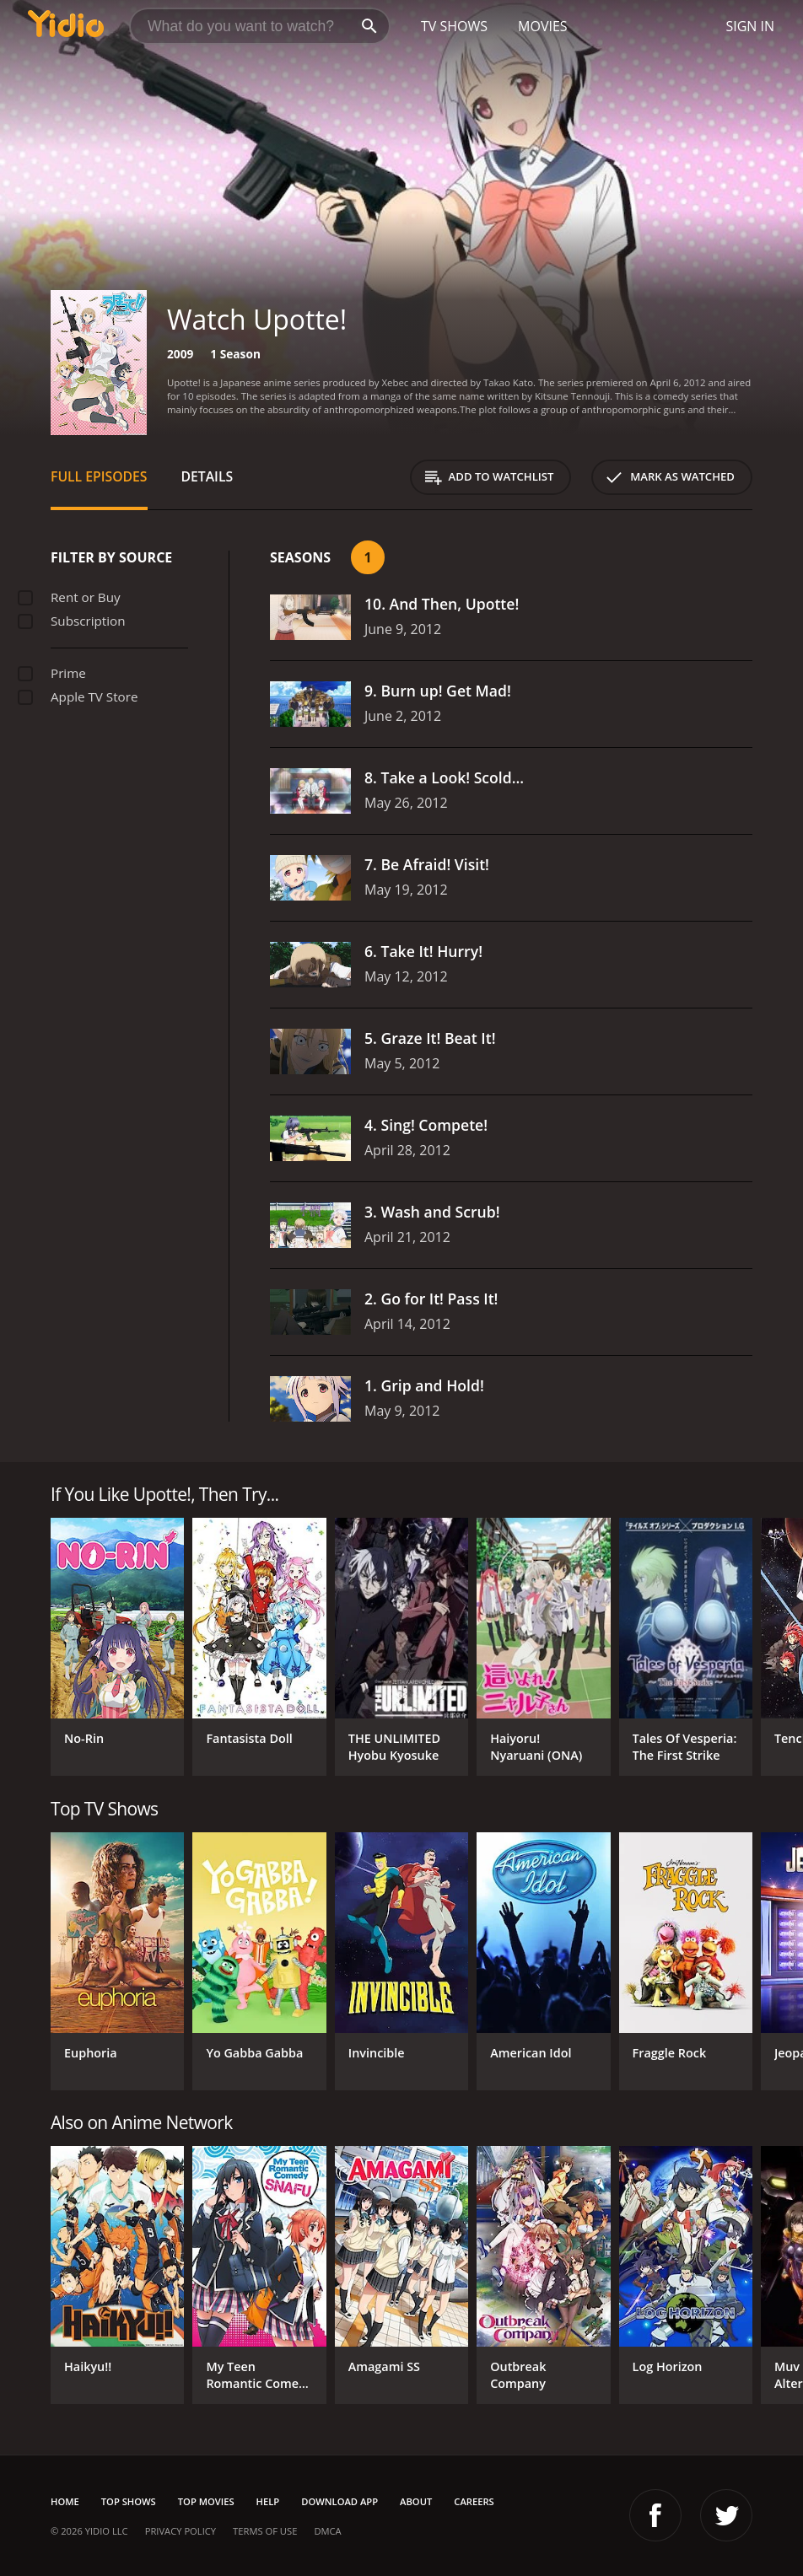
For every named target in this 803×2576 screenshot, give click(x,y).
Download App (339, 2501)
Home (65, 2501)
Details (207, 476)
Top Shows (128, 2501)
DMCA (327, 2531)
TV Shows (454, 26)
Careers (473, 2501)
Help (268, 2501)
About (416, 2501)
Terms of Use (265, 2531)
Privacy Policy (180, 2531)
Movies (543, 26)
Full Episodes (99, 476)
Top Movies (206, 2501)
